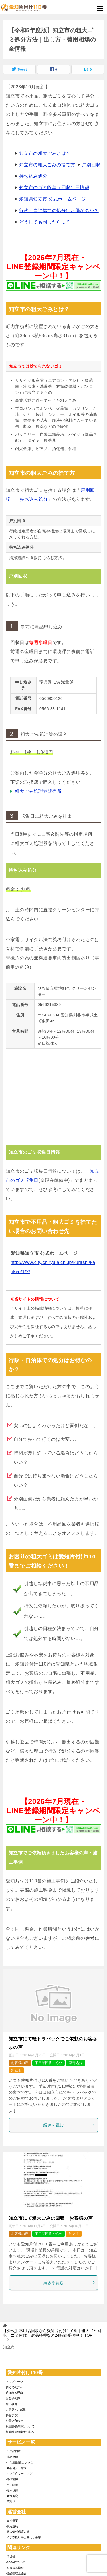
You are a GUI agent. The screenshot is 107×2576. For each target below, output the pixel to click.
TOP (52, 2333)
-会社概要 (12, 2520)
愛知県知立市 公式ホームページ (52, 199)
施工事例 (11, 2404)
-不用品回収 (13, 2451)
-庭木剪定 (12, 2496)
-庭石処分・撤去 (16, 2468)
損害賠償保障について (20, 2426)
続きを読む (69, 2125)
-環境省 (10, 2556)
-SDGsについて (15, 2562)
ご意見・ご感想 (16, 2409)
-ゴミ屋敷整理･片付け (20, 2462)
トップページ (14, 2381)
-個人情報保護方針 (17, 2531)
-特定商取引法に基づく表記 (23, 2537)
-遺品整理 (12, 2456)
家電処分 (75, 2063)
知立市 (16, 2070)
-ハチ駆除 (12, 2484)
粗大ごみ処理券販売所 (38, 791)
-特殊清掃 (12, 2479)
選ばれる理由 (14, 2392)
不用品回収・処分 (48, 2063)
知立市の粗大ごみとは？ (44, 153)
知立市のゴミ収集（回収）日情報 (54, 187)
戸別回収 (91, 164)
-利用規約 (12, 2526)
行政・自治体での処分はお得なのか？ (59, 210)
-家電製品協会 (15, 2567)
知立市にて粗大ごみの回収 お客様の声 (51, 2218)
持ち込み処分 (33, 176)
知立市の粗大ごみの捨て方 (47, 164)
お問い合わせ (14, 2420)
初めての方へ (14, 2387)
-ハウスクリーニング (19, 2473)
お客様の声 (19, 2063)
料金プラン (13, 2415)
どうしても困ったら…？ (44, 222)
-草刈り (10, 2501)
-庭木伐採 (12, 2490)
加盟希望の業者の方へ (20, 2431)
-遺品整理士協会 (16, 2573)
